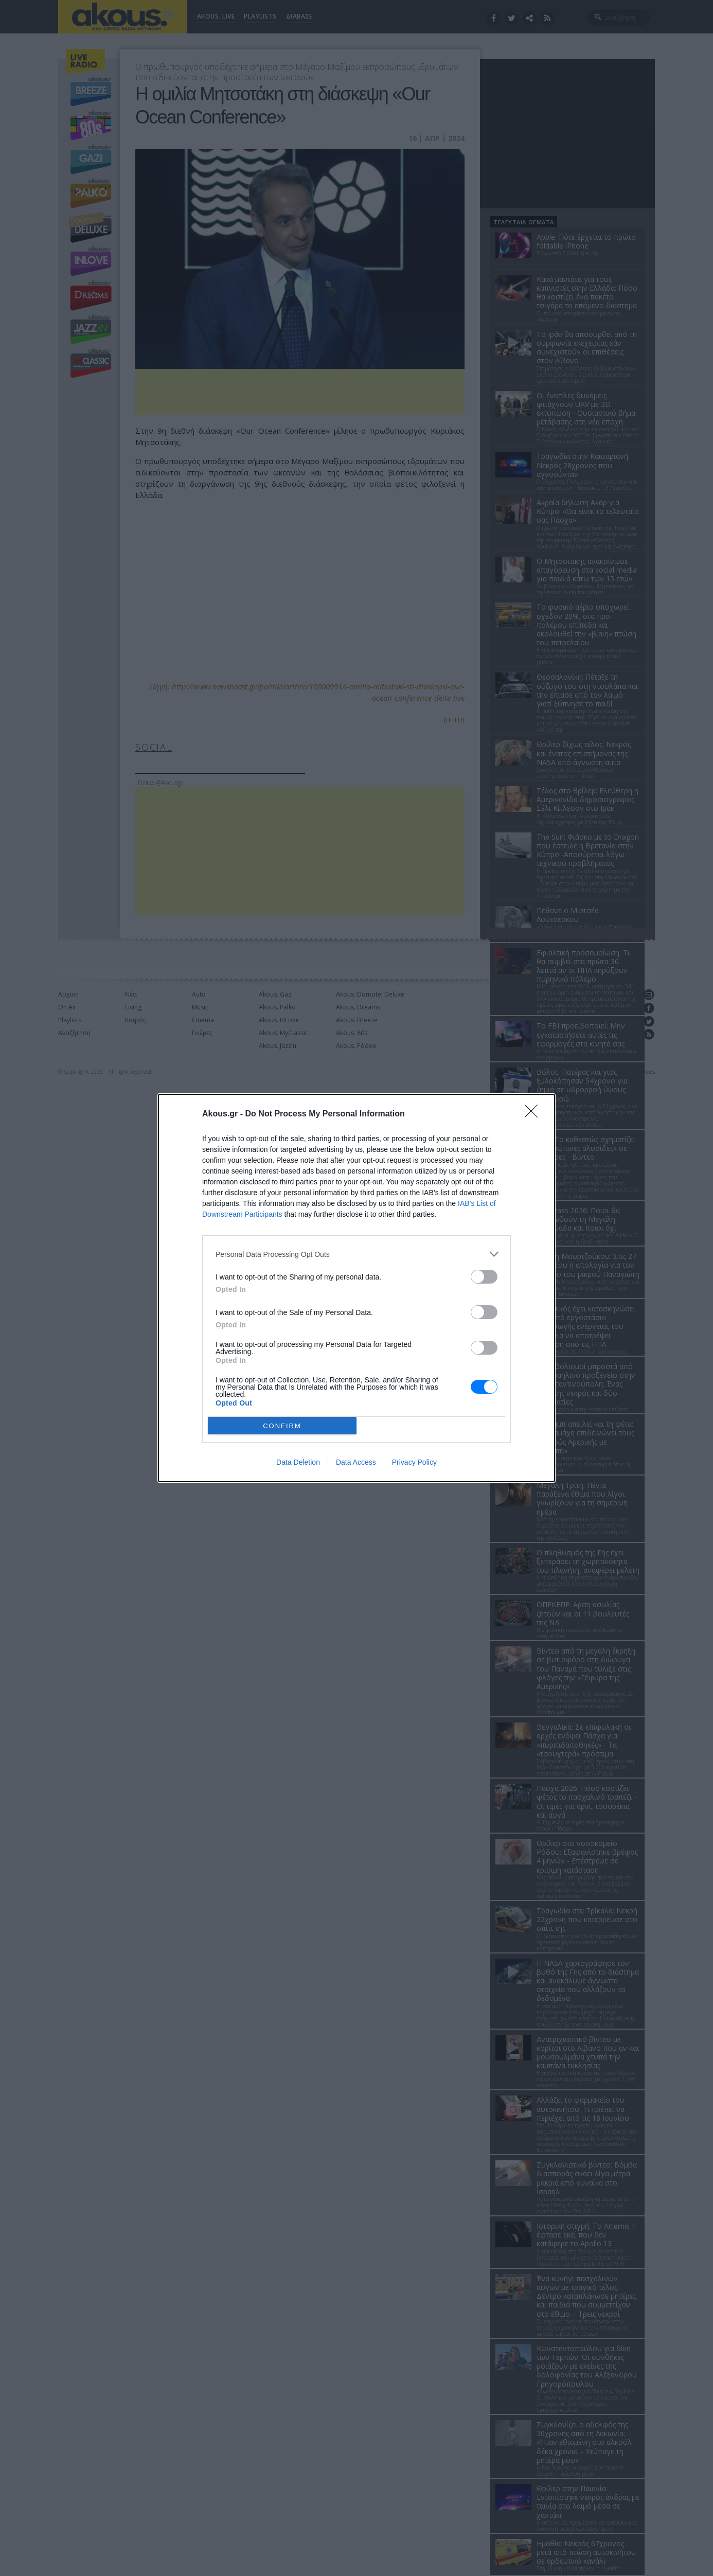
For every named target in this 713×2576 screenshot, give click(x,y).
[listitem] (356, 1254)
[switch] (484, 1277)
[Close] (534, 1114)
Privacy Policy (414, 1462)
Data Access (356, 1462)
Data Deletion (298, 1462)
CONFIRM (282, 1426)
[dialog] (356, 1288)
